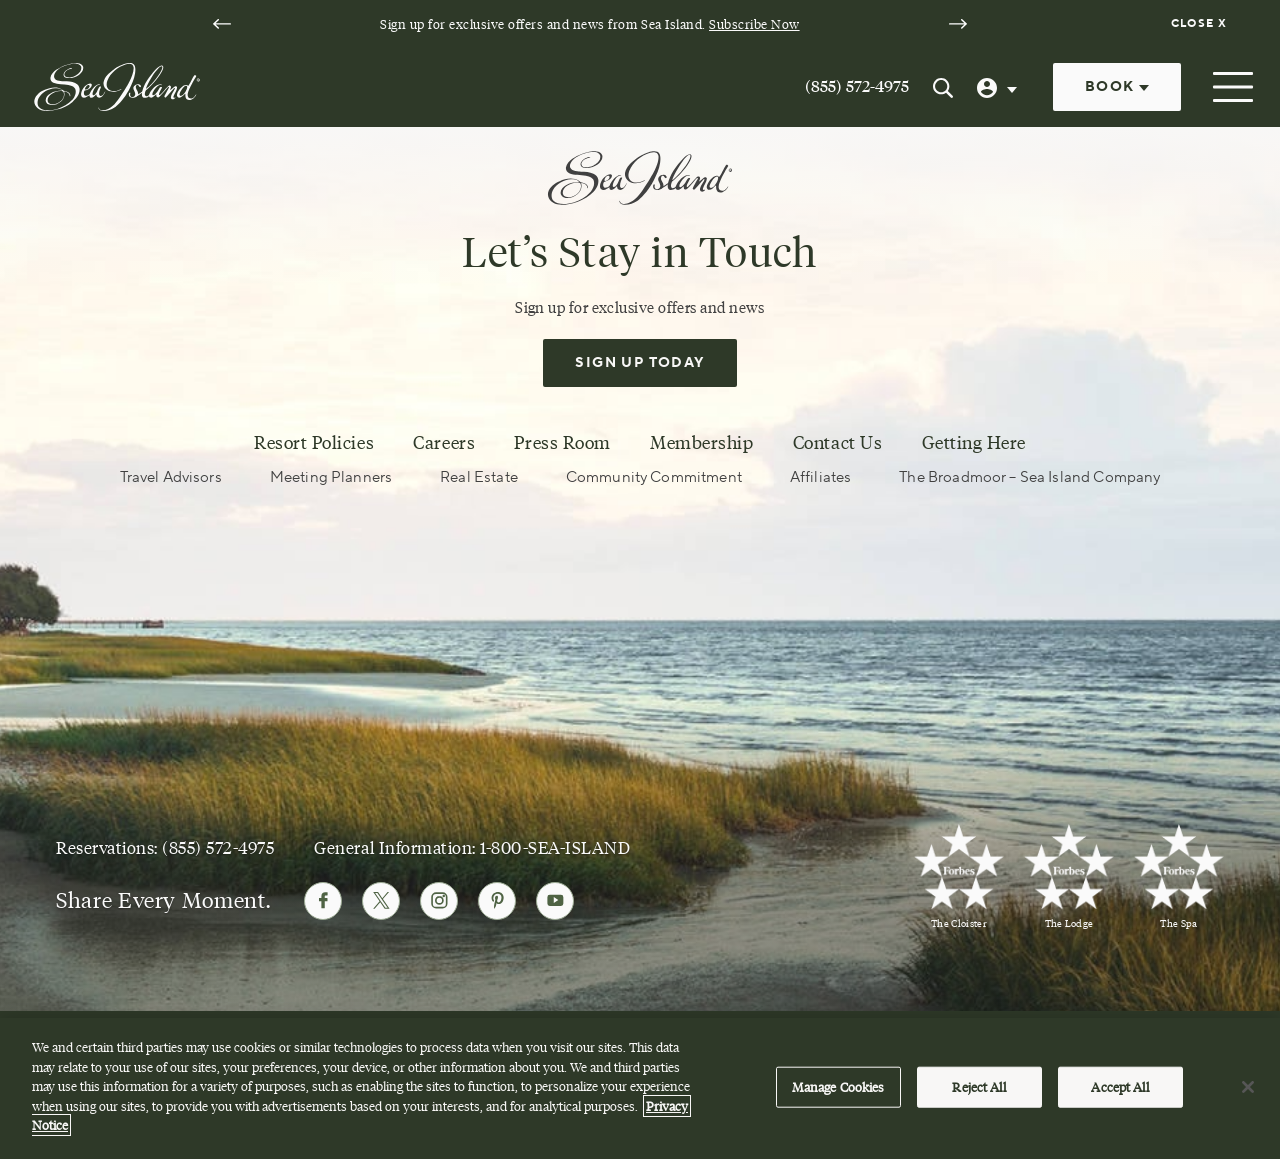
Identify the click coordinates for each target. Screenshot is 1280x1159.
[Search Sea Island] (943, 87)
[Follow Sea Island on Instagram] (439, 901)
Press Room (562, 443)
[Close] (1248, 1089)
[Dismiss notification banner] (1201, 24)
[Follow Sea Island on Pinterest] (497, 901)
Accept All (1119, 1089)
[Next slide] (958, 24)
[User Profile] (999, 87)
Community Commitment (654, 477)
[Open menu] (1230, 87)
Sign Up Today (639, 363)
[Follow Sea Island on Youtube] (555, 901)
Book (1117, 87)
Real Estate (479, 477)
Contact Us (837, 443)
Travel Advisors (171, 477)
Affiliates (821, 477)
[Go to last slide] (222, 24)
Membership (701, 443)
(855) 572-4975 (857, 86)
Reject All (978, 1089)
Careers (444, 443)
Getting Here (974, 443)
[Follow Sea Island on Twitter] (381, 901)
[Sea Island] (117, 85)
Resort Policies (314, 443)
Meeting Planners (331, 477)
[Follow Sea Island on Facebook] (323, 901)
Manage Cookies (838, 1089)
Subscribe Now (754, 24)
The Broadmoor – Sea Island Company (1029, 477)
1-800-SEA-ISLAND (555, 847)
